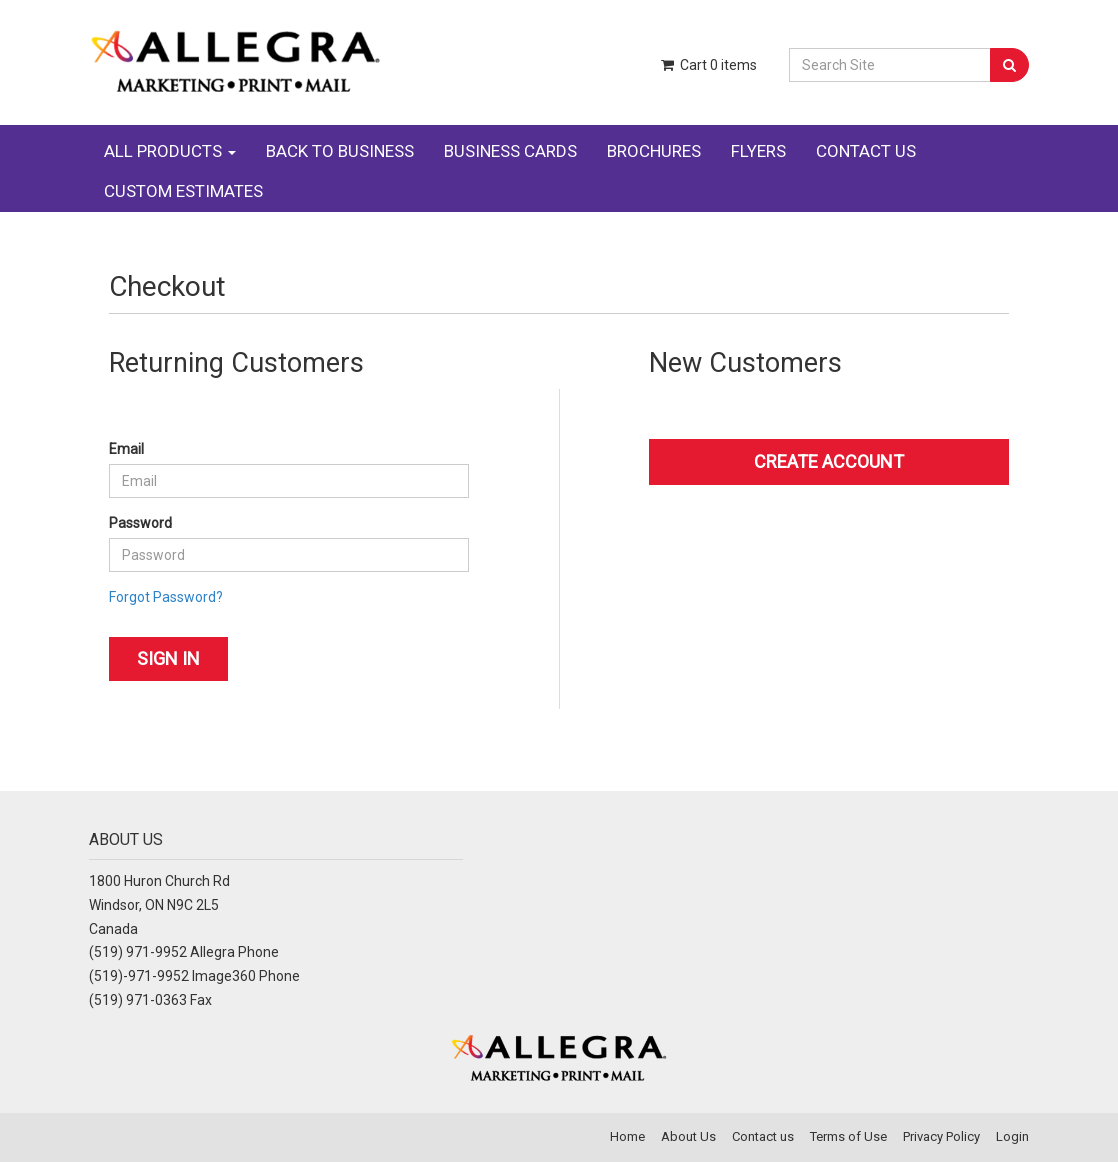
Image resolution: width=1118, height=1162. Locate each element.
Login (1012, 1136)
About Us (688, 1136)
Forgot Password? (166, 597)
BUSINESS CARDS (510, 151)
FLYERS (758, 151)
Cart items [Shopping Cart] (708, 65)
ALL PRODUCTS (170, 151)
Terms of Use (848, 1136)
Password (140, 523)
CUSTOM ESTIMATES (183, 191)
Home (627, 1136)
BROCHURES (654, 151)
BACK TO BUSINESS (340, 151)
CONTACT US (866, 151)
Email (126, 449)
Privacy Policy (941, 1136)
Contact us (763, 1136)
